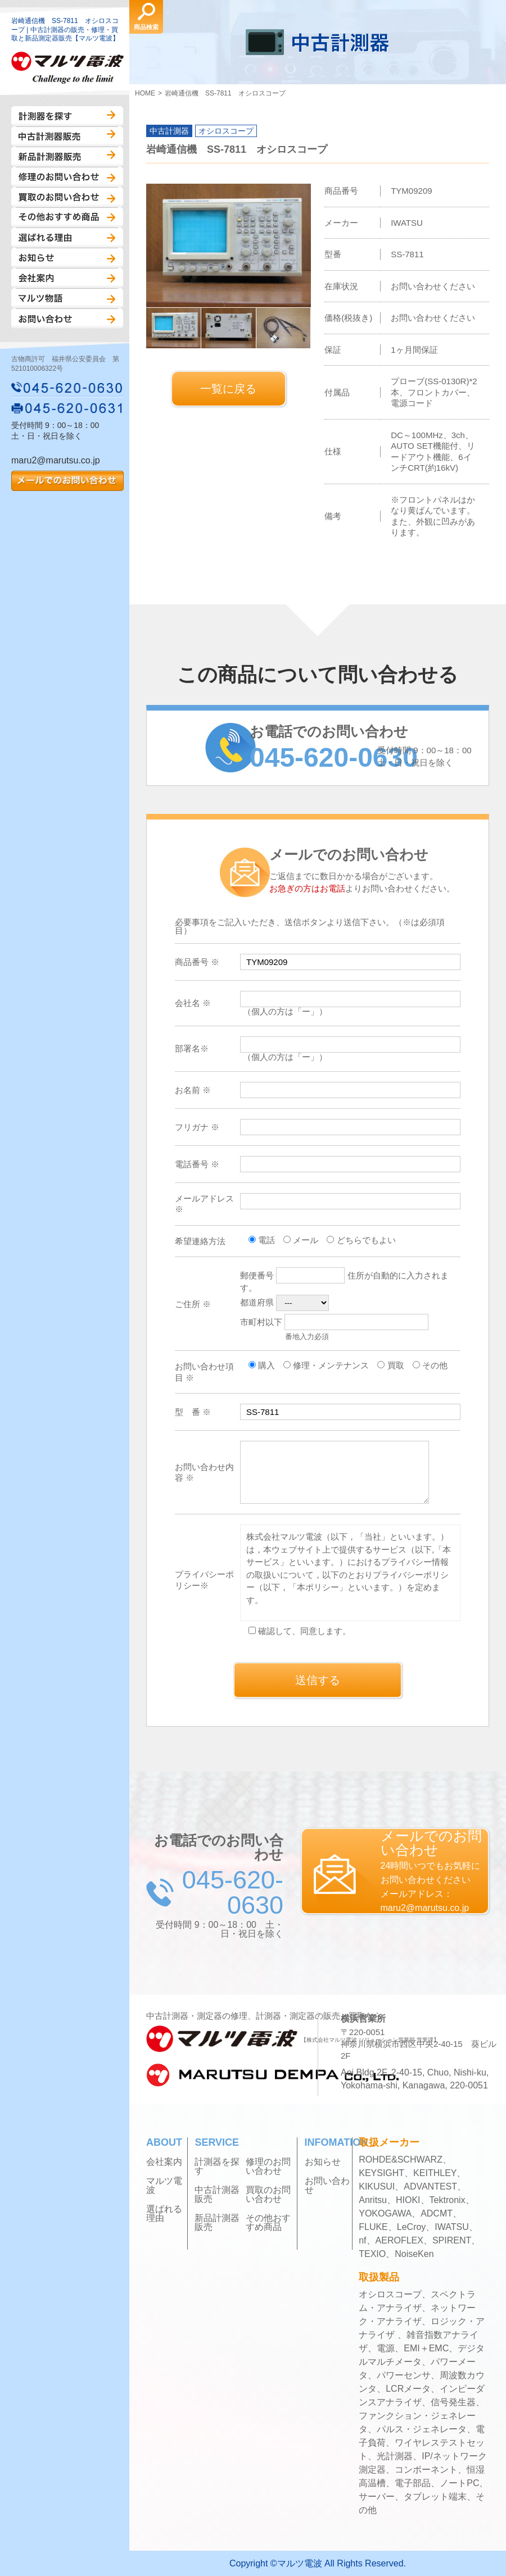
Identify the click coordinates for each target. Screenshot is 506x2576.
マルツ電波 (164, 2186)
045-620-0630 (67, 387)
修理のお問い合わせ (67, 177)
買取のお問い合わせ (67, 197)
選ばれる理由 (67, 237)
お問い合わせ (67, 318)
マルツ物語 (67, 298)
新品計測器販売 (67, 157)
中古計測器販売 (67, 136)
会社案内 (67, 278)
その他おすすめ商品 (67, 217)
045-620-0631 (67, 408)
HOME (145, 93)
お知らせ (67, 258)
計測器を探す (67, 116)
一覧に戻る (228, 389)
